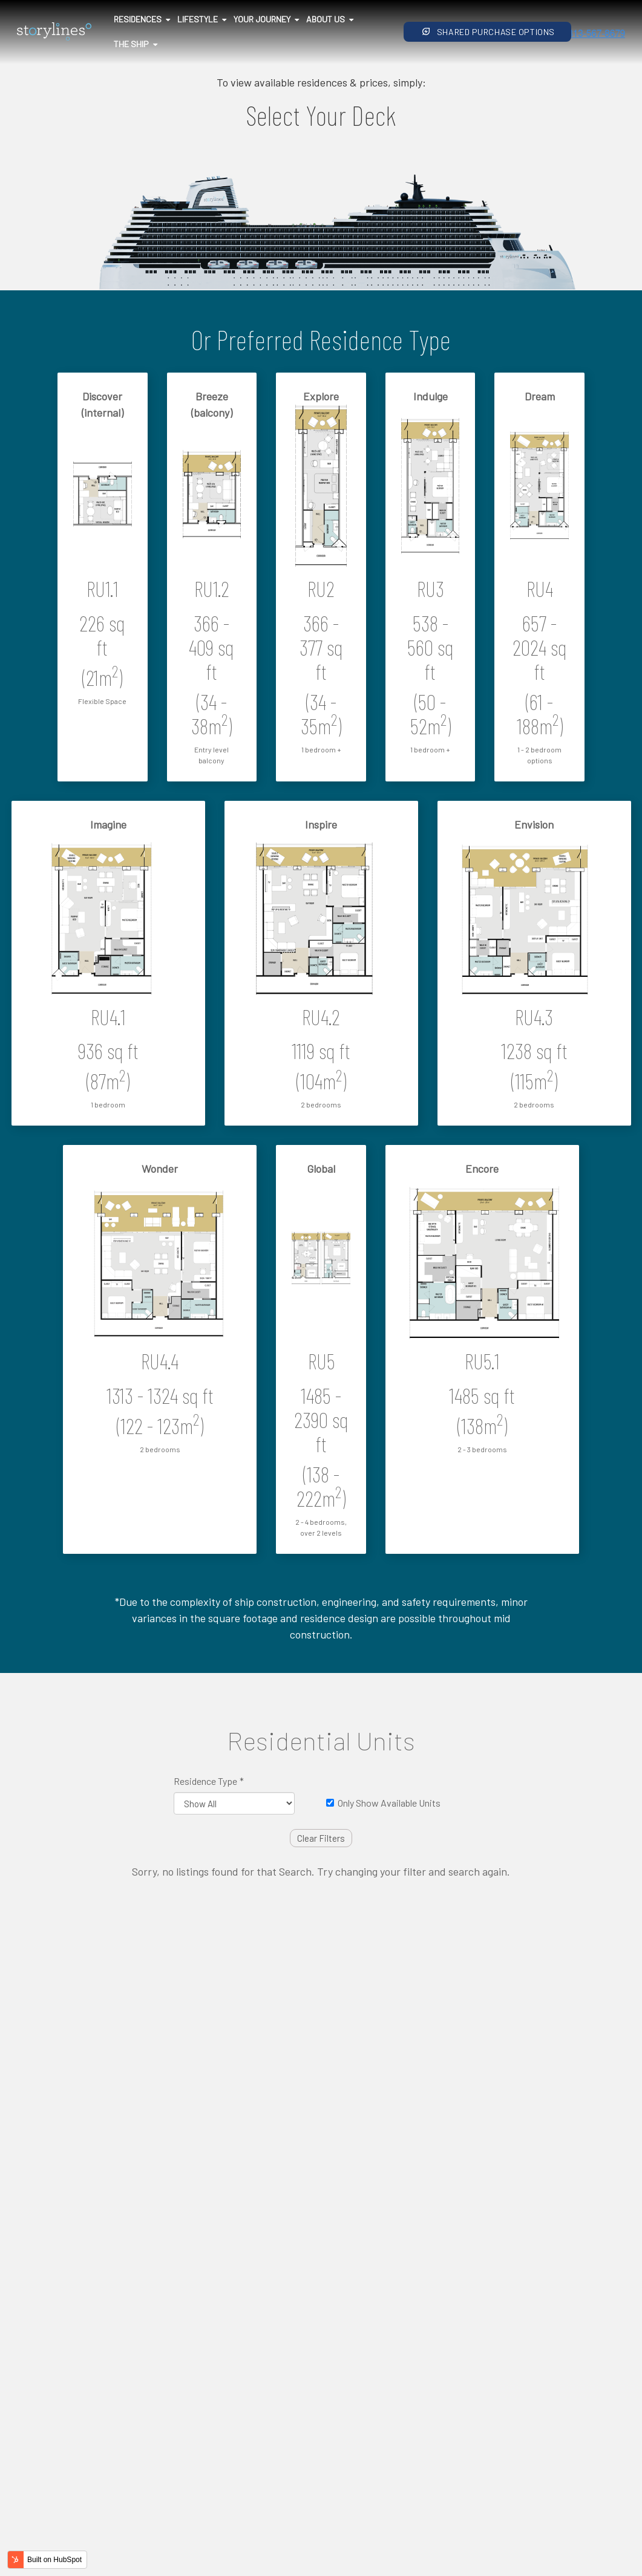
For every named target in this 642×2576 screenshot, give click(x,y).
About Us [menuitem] (325, 19)
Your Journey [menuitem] (262, 19)
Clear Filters (321, 1838)
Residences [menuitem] (138, 19)
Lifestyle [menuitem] (197, 19)
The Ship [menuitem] (131, 44)
